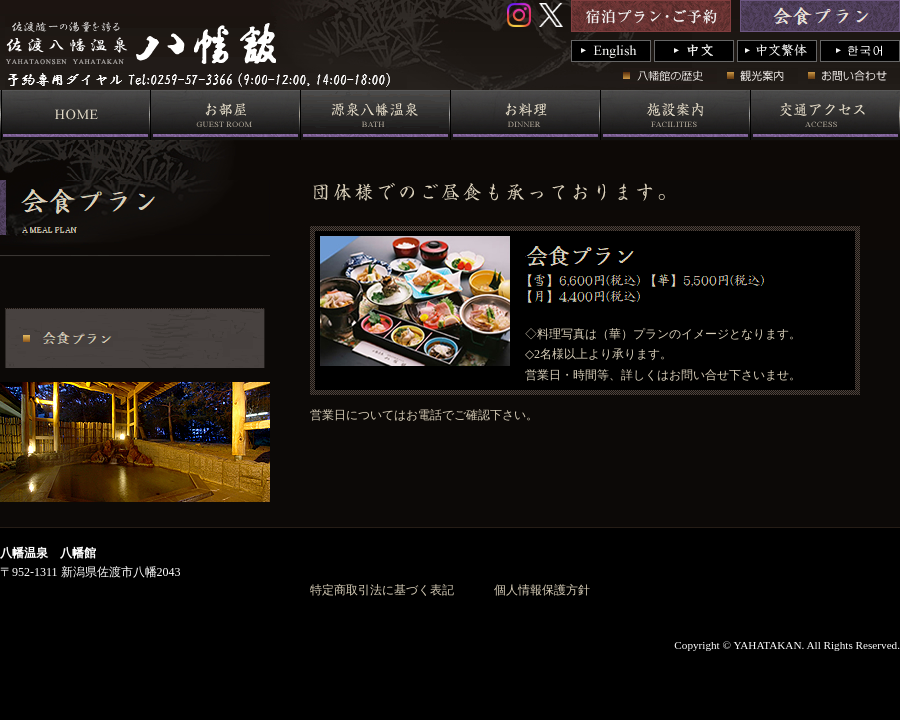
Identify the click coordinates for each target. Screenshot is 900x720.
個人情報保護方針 (542, 590)
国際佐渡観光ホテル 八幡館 (357, 85)
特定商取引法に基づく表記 (382, 590)
